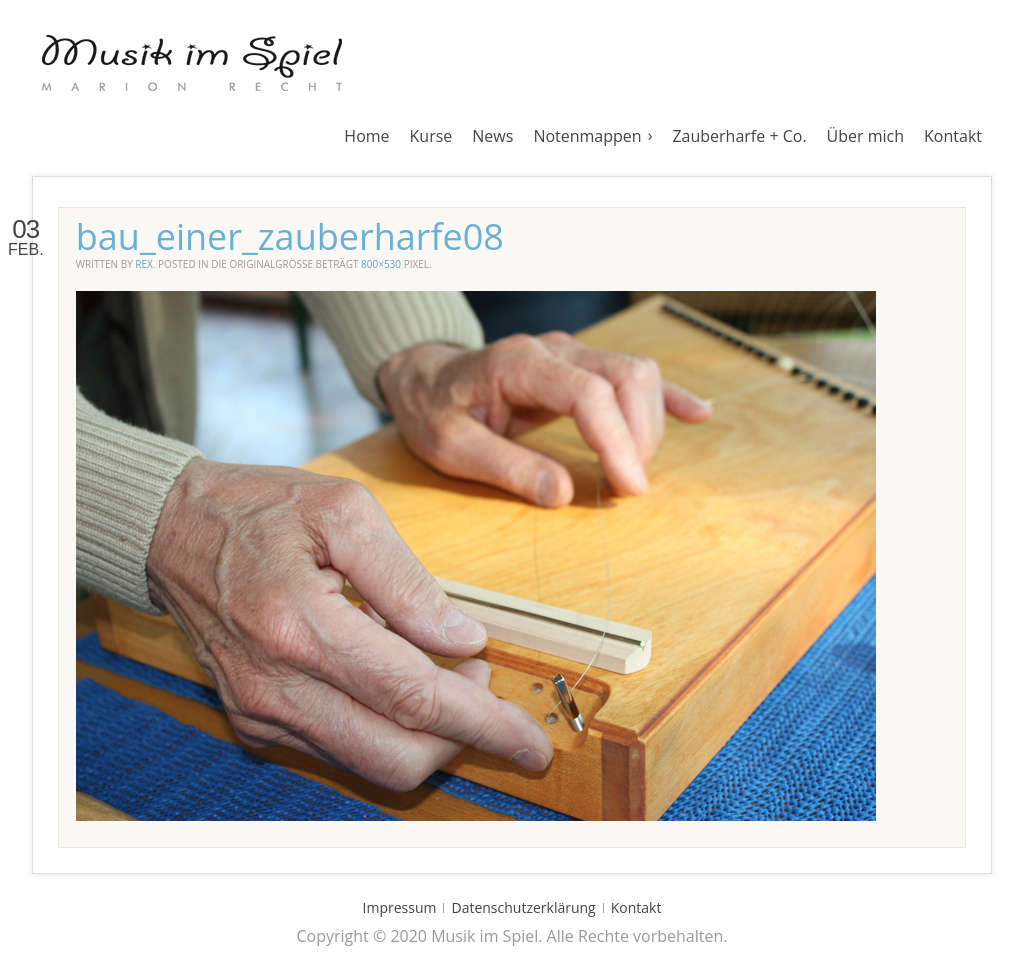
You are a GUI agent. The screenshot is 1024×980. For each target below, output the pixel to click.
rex (144, 264)
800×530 (381, 264)
